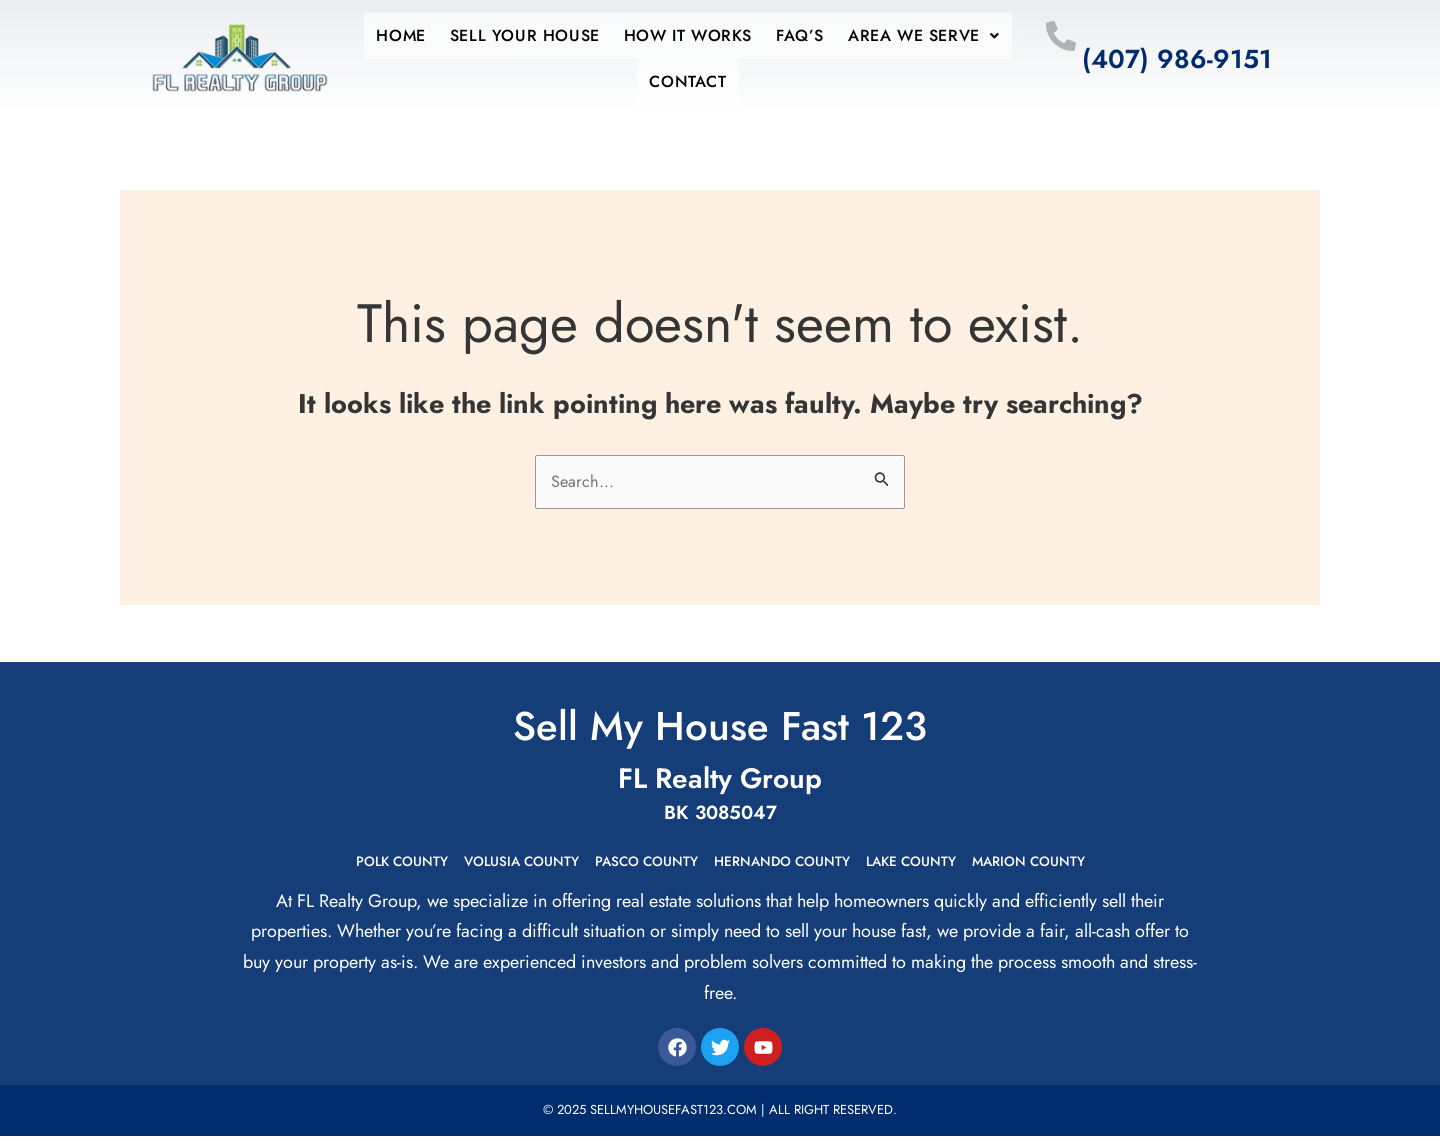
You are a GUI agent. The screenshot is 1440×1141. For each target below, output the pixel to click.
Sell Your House (537, 35)
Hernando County (792, 865)
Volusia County (487, 865)
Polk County (346, 865)
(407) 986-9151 (1177, 59)
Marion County (1082, 865)
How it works (688, 35)
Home (424, 35)
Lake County (944, 865)
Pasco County (633, 865)
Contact (687, 81)
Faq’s (788, 35)
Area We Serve (899, 35)
